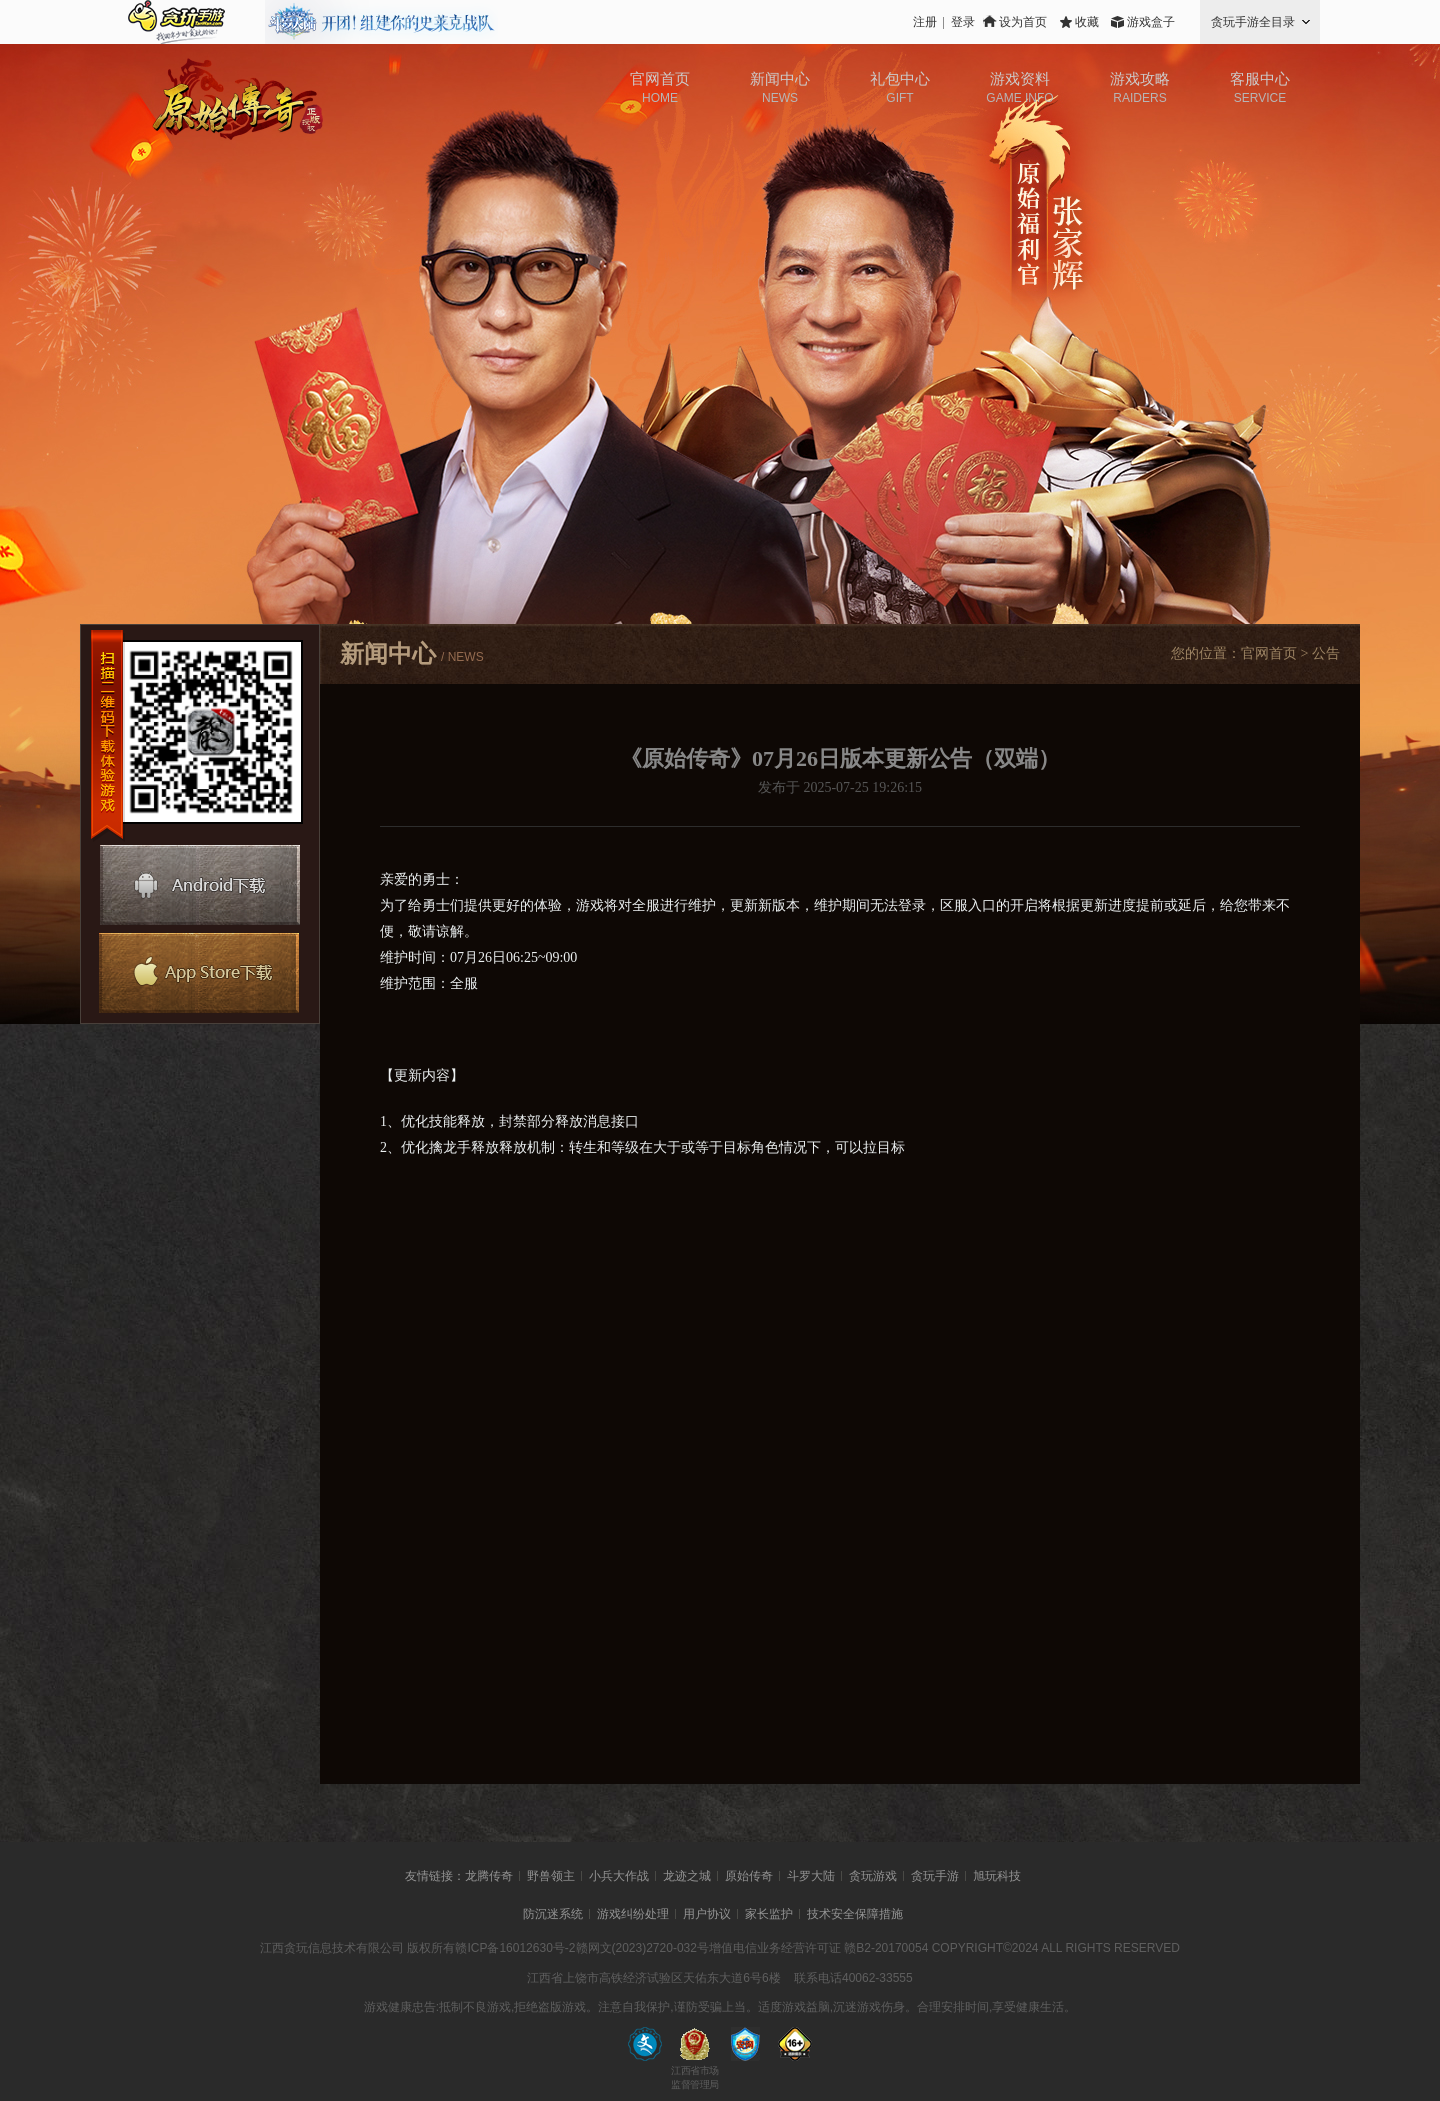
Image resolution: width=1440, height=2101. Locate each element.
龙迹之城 (687, 1876)
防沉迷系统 (553, 1914)
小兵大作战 (619, 1876)
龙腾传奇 (489, 1876)
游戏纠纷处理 (633, 1914)
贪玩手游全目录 (1253, 22)
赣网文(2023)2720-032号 (642, 1948)
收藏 (1087, 22)
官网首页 (1269, 653)
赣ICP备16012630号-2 (515, 1948)
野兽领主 (551, 1876)
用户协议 (707, 1914)
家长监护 (769, 1914)
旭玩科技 (997, 1876)
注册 (925, 22)
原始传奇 (749, 1876)
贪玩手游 (935, 1876)
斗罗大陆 (811, 1876)
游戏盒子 (1151, 22)
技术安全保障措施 (855, 1914)
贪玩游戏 (873, 1876)
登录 (963, 22)
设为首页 (1023, 22)
